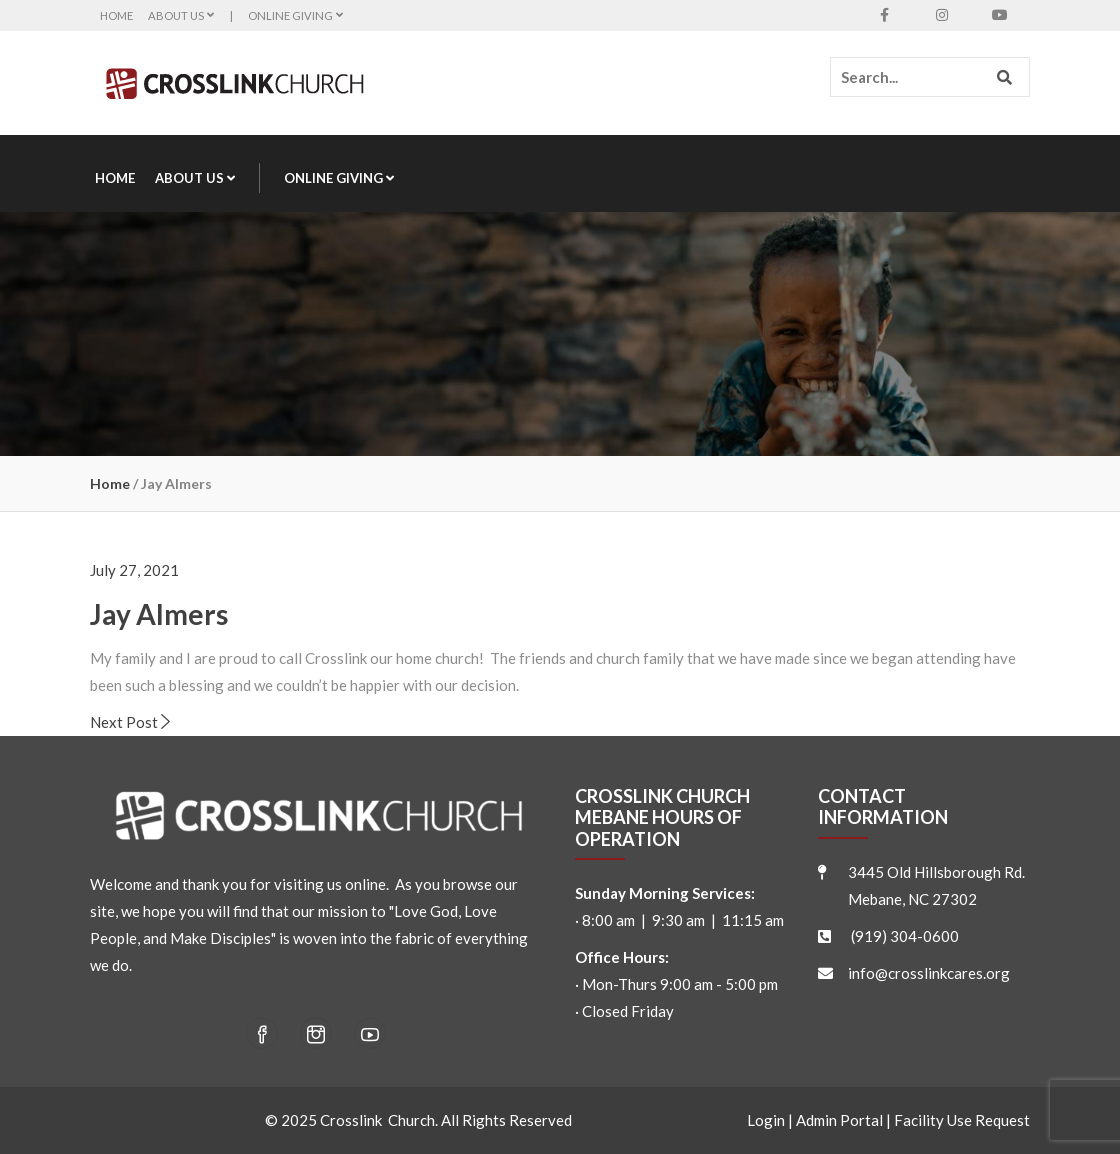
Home (116, 15)
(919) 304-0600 (905, 936)
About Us (181, 15)
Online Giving (296, 15)
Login (766, 1120)
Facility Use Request (962, 1120)
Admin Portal (839, 1120)
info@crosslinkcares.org (929, 973)
